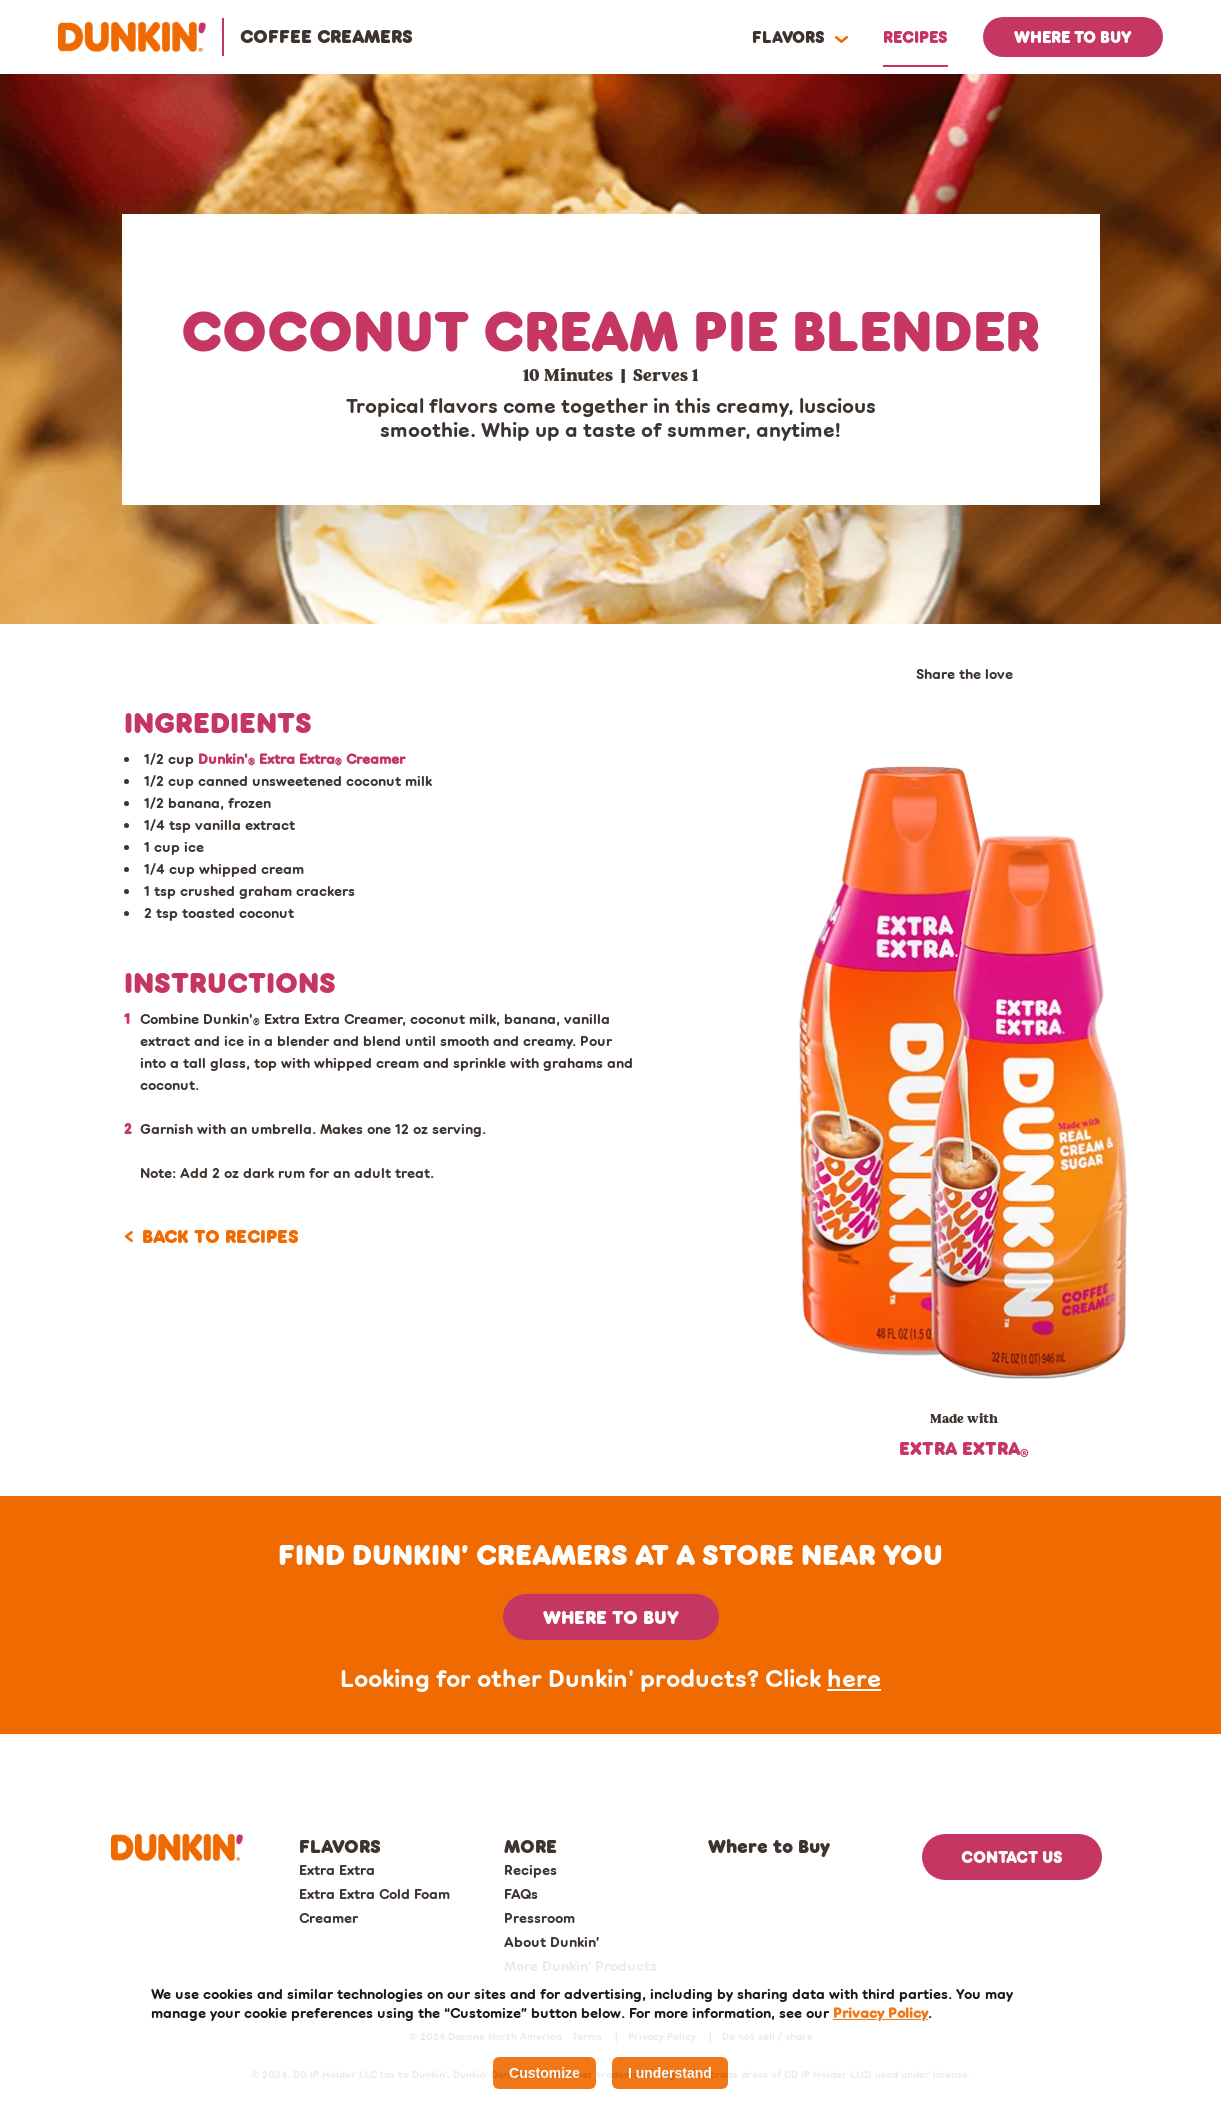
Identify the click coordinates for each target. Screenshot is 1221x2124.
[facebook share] (922, 704)
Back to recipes (220, 1236)
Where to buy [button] (611, 1617)
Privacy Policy (880, 2012)
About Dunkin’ (551, 1941)
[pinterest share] (994, 704)
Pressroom (539, 1917)
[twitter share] (886, 704)
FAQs (521, 1893)
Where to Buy (769, 1846)
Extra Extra (337, 1869)
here (854, 1677)
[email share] (958, 704)
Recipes (530, 1869)
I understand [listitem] (670, 2073)
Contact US (1012, 1856)
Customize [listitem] (544, 2073)
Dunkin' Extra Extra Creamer (301, 758)
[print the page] (1030, 704)
